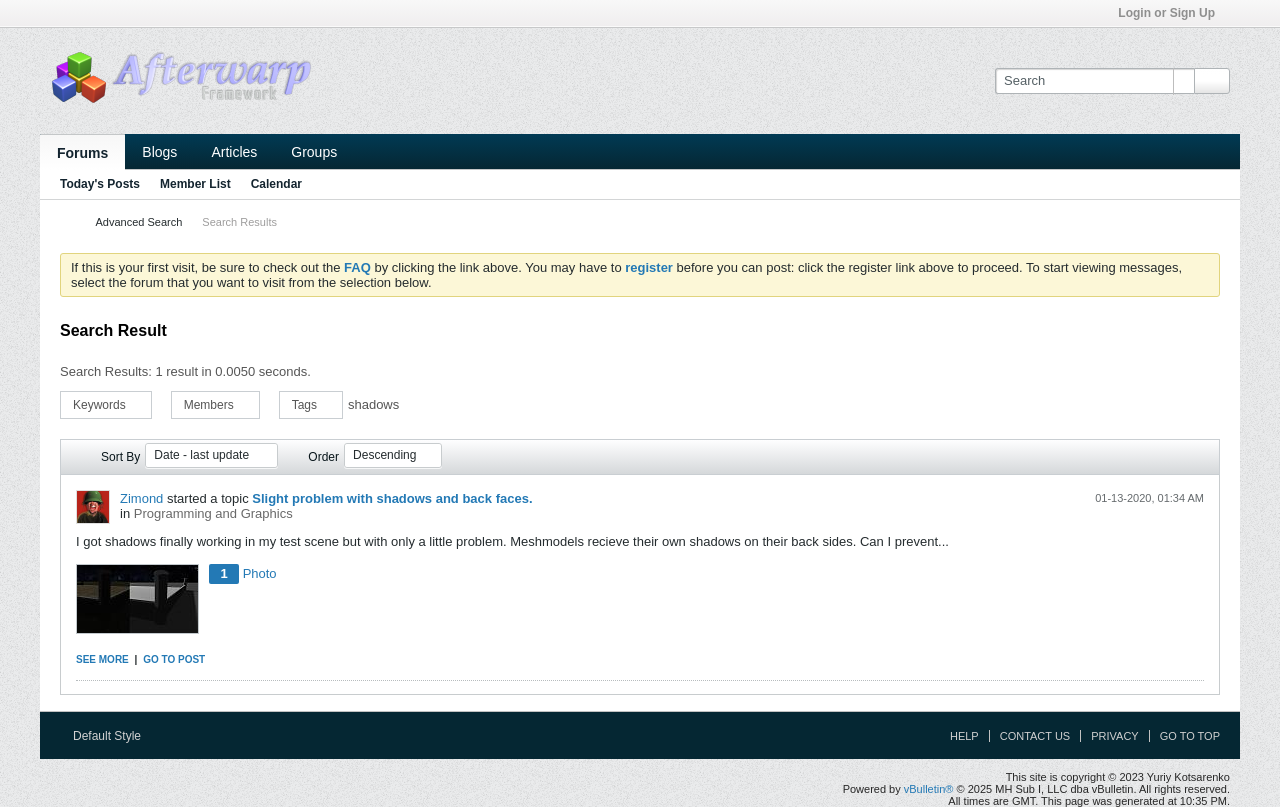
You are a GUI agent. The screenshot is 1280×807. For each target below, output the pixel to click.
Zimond (141, 498)
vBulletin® (929, 789)
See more (102, 659)
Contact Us (1035, 736)
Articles (234, 152)
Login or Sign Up (1173, 13)
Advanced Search (138, 222)
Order (323, 457)
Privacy (1114, 736)
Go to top (1190, 736)
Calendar (276, 184)
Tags (311, 405)
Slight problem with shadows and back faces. (392, 498)
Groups (314, 152)
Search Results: (106, 371)
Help (964, 736)
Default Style (113, 736)
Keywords (106, 405)
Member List (195, 184)
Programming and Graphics (213, 513)
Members (215, 405)
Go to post (174, 659)
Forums (82, 153)
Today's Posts (100, 184)
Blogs (159, 152)
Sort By (120, 457)
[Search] (1094, 81)
